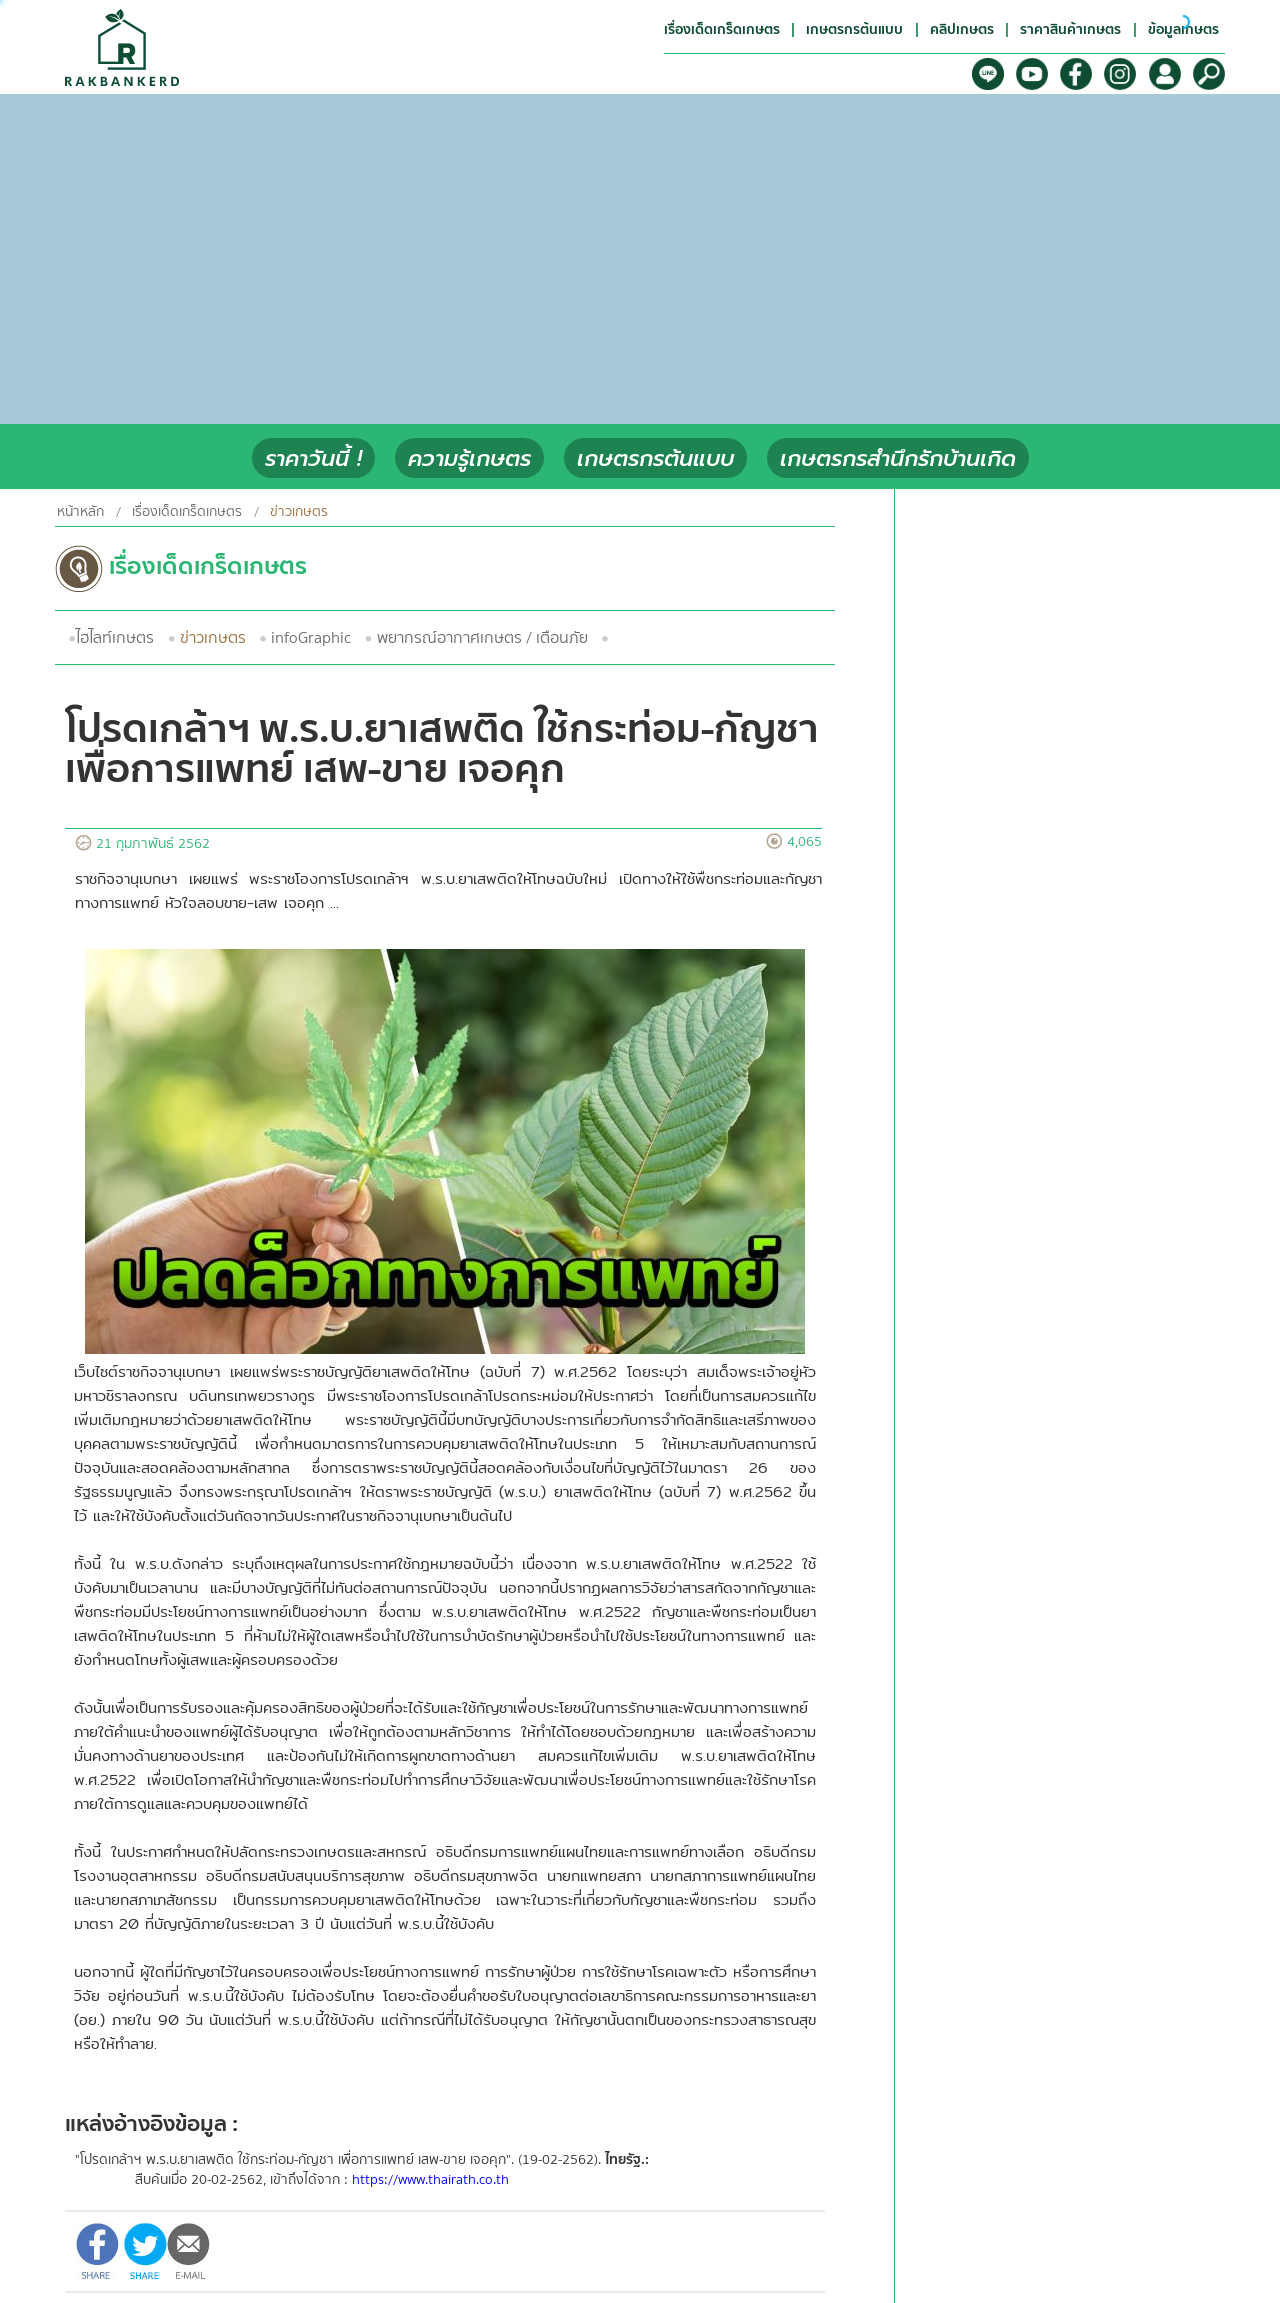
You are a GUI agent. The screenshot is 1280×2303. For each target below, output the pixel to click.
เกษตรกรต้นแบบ (655, 458)
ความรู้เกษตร (469, 458)
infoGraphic (311, 638)
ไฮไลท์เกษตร (115, 638)
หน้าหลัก (80, 512)
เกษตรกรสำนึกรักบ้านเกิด (898, 458)
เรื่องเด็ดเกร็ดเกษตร (187, 512)
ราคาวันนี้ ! (313, 458)
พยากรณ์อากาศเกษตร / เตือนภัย (482, 638)
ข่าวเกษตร (213, 638)
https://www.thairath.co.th (430, 2180)
